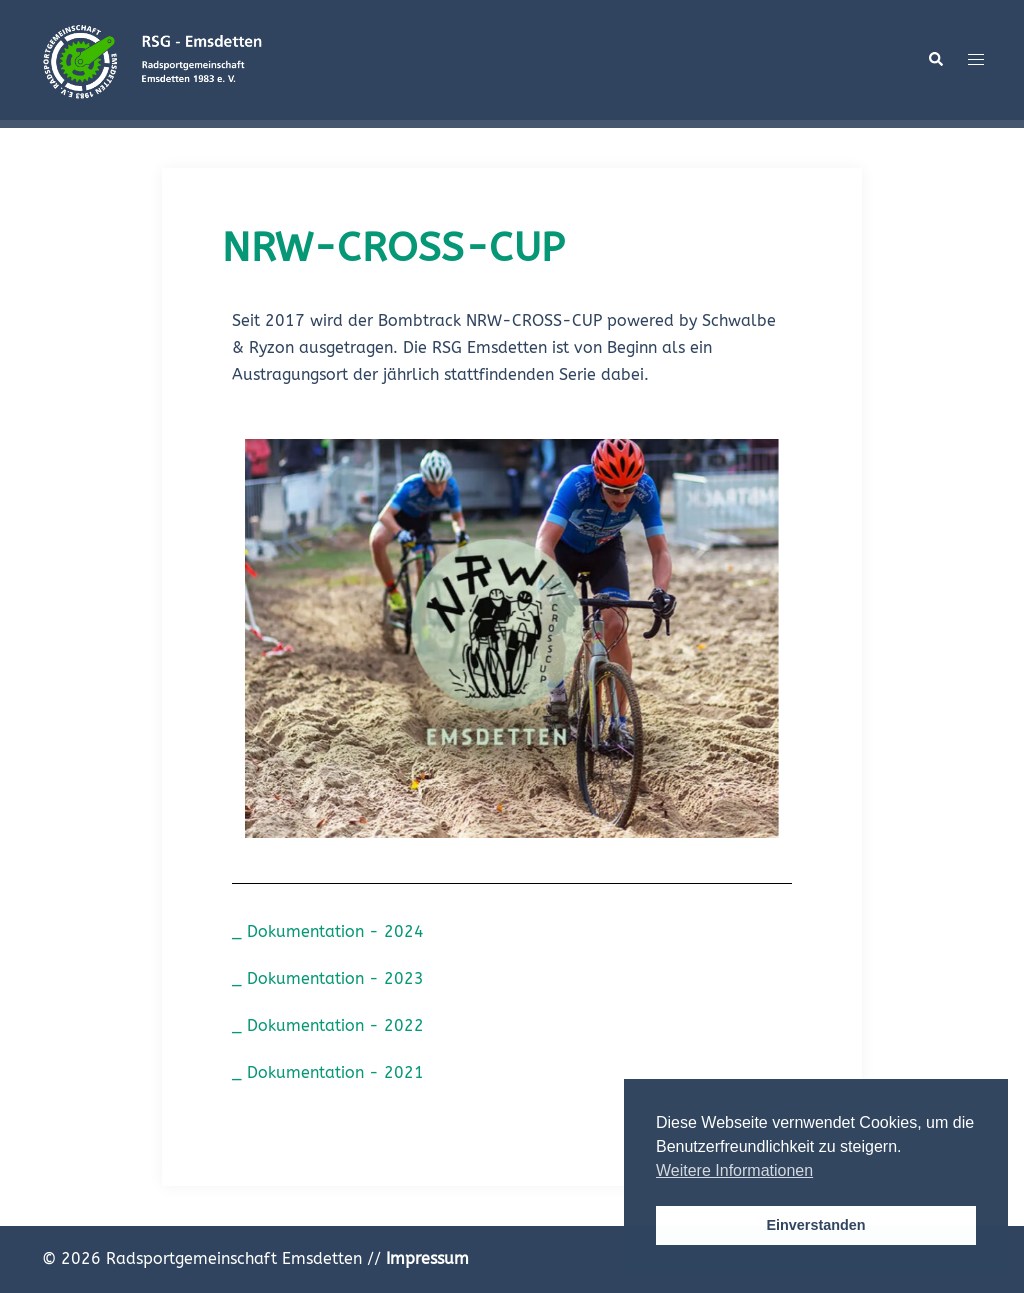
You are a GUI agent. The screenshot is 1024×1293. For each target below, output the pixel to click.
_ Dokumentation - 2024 (328, 931)
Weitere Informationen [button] (734, 1170)
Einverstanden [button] (815, 1225)
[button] (935, 60)
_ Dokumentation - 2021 (328, 1072)
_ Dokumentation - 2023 (328, 978)
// (418, 1258)
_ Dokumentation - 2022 (328, 1025)
